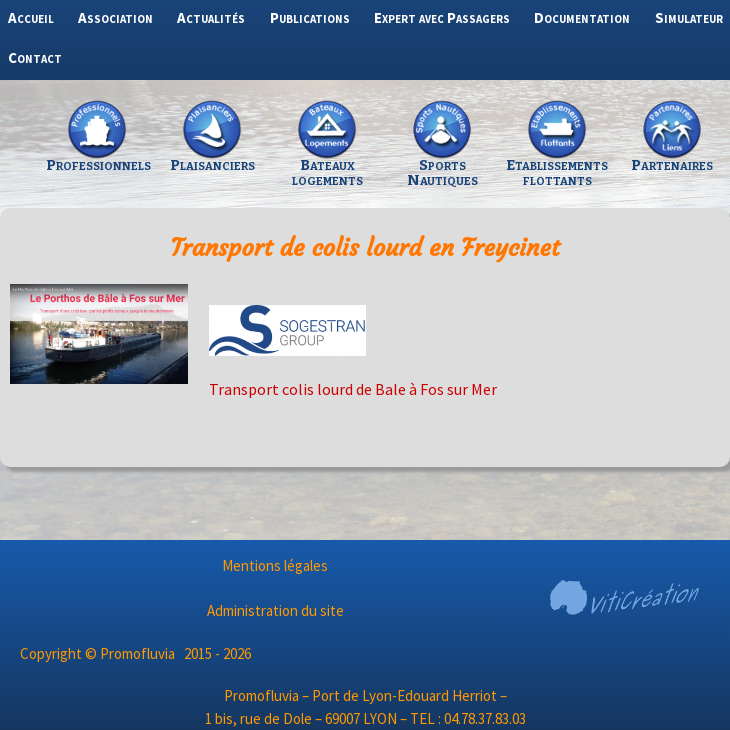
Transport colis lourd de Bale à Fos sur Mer (353, 389)
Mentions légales (275, 565)
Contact (35, 57)
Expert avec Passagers (442, 17)
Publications (310, 17)
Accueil (31, 17)
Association (115, 17)
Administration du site (275, 610)
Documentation (582, 17)
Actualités (211, 17)
